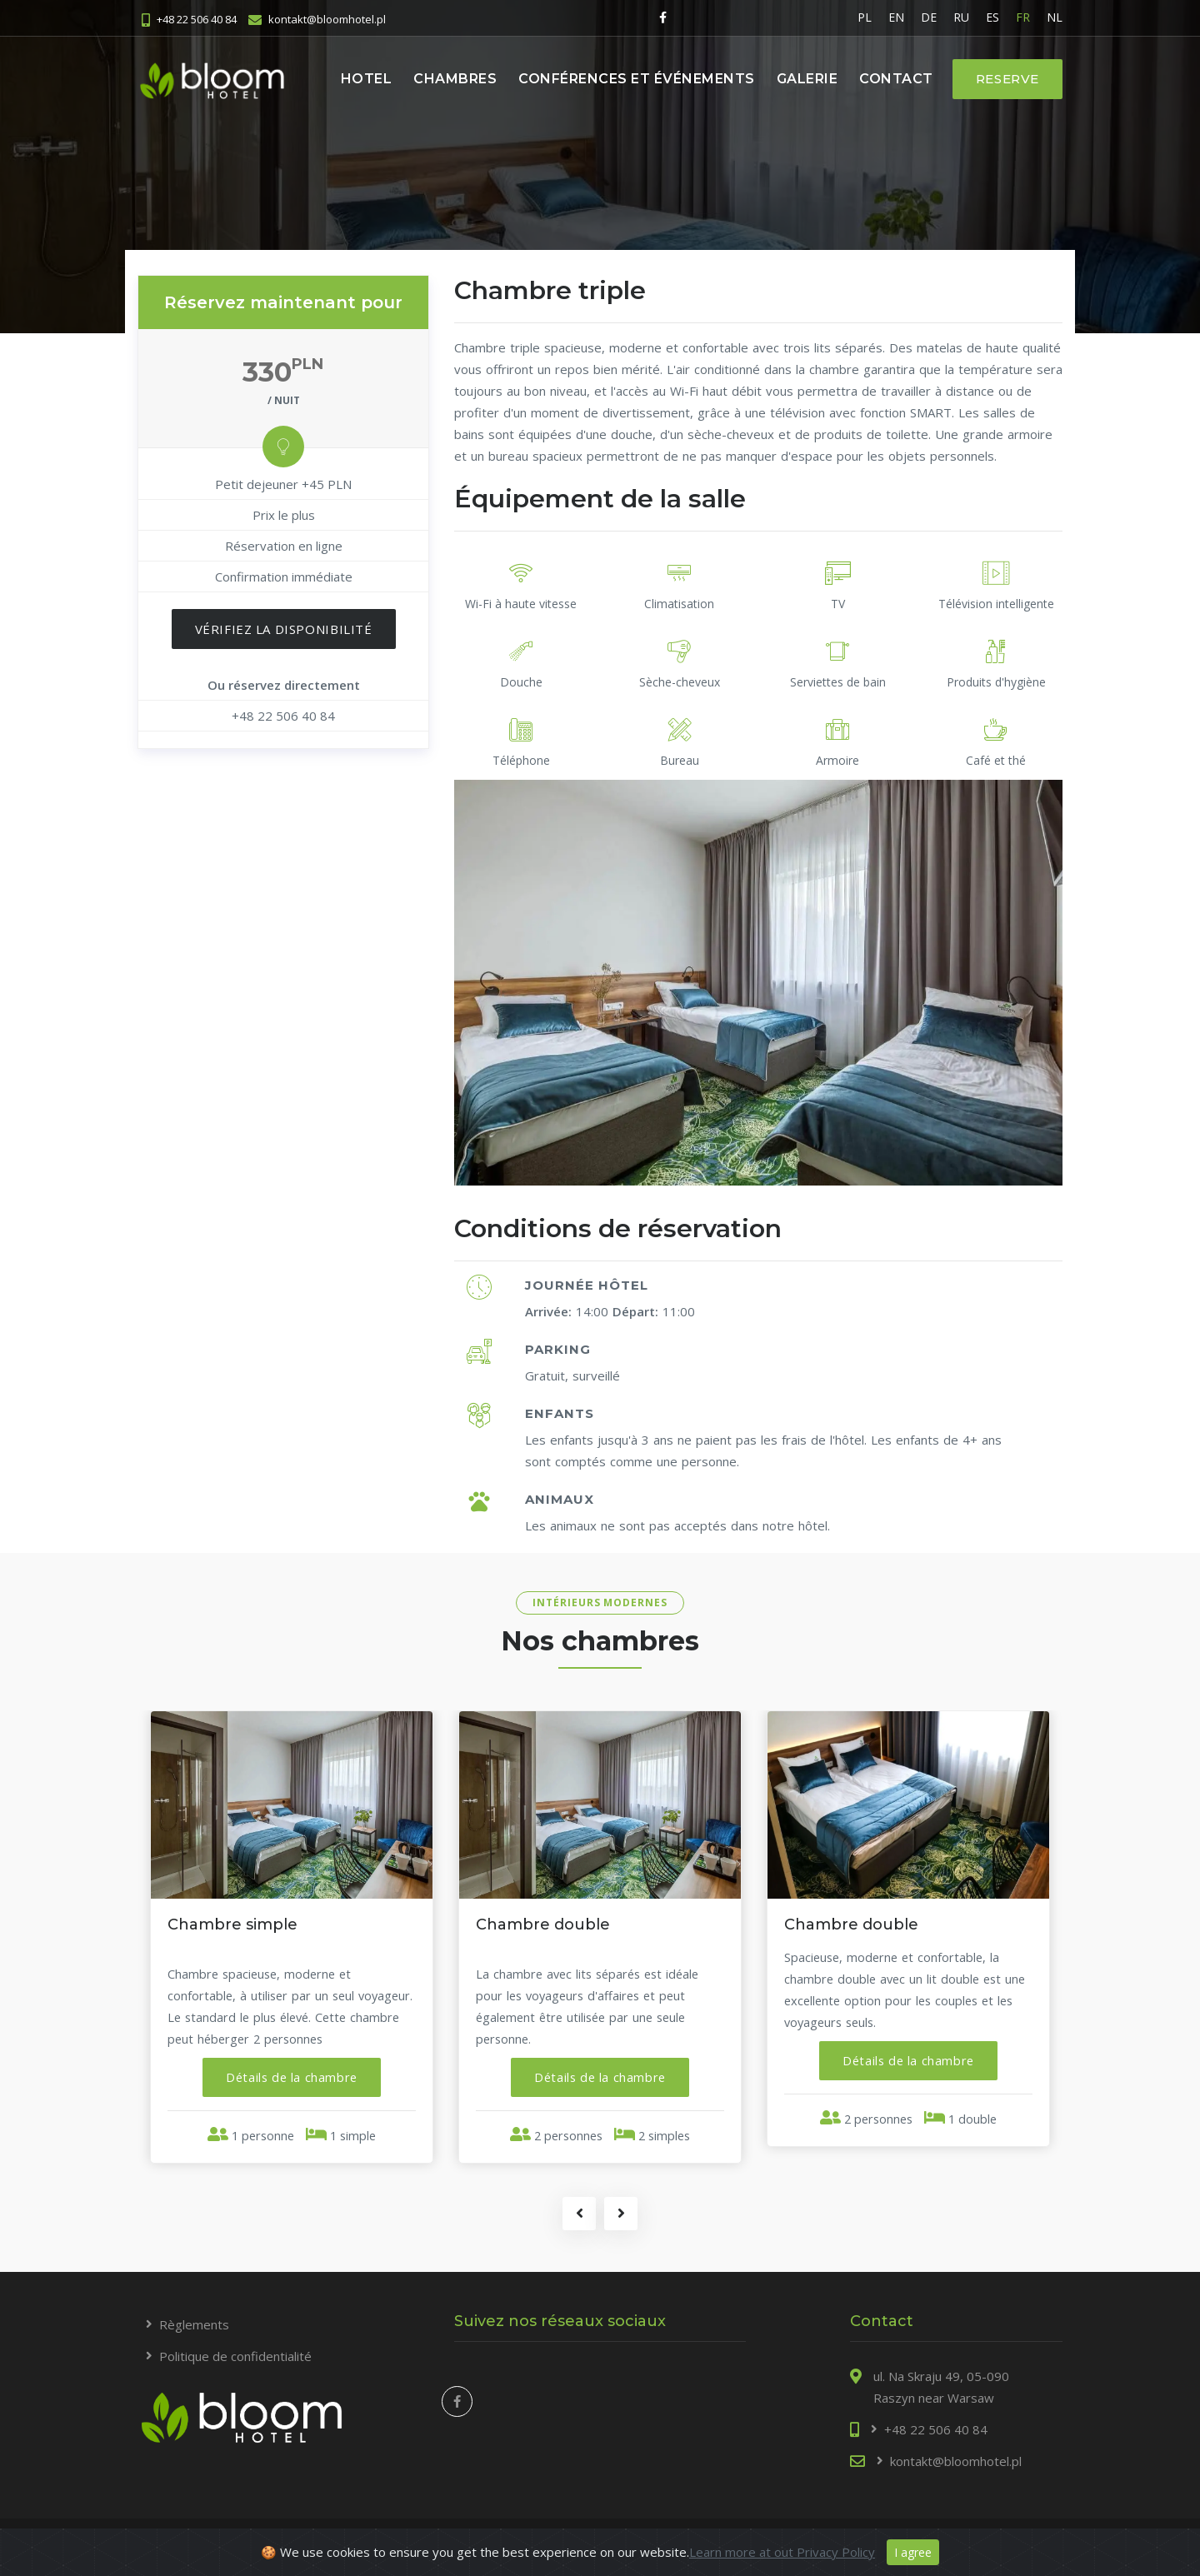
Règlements (194, 2327)
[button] (291, 2078)
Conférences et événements (636, 78)
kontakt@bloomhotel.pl (327, 18)
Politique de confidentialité (235, 2358)
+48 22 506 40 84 (197, 18)
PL (865, 17)
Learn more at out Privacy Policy (782, 2552)
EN (896, 17)
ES (992, 17)
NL (1054, 17)
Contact (896, 78)
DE (929, 17)
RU (961, 17)
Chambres (455, 78)
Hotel (366, 78)
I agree (913, 2552)
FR (1023, 17)
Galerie (807, 78)
